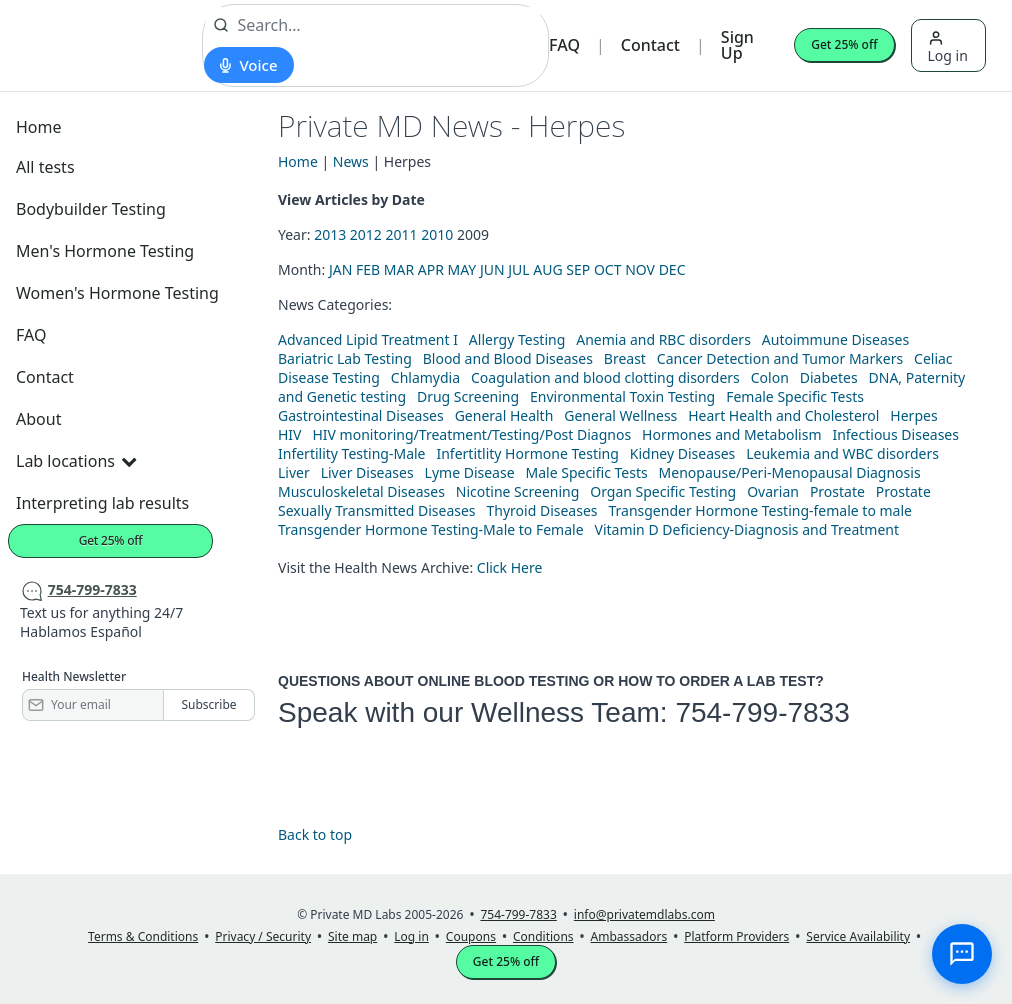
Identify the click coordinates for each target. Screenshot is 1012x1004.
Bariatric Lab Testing (345, 358)
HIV (290, 434)
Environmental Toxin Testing (622, 396)
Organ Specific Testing (663, 491)
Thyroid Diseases (542, 510)
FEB (368, 269)
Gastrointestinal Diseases (361, 415)
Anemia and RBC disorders (663, 339)
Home (39, 127)
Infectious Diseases (895, 434)
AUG (547, 269)
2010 (437, 234)
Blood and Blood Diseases (508, 358)
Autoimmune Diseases (835, 339)
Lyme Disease (470, 472)
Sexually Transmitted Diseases (377, 510)
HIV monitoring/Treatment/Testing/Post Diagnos (471, 434)
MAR (399, 269)
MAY (462, 269)
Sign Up (737, 45)
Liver (294, 472)
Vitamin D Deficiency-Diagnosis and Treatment (749, 529)
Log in (948, 47)
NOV (640, 269)
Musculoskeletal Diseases (361, 491)
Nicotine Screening (518, 491)
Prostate (837, 491)
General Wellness (620, 415)
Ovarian (773, 491)
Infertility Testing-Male (352, 453)
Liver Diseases (367, 472)
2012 (366, 234)
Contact (650, 45)
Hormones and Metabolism (731, 434)
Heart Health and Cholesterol (783, 415)
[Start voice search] (248, 65)
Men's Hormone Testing (105, 251)
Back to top (315, 834)
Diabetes (829, 377)
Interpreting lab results (102, 503)
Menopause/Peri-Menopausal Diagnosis (790, 472)
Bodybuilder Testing (91, 209)
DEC (672, 269)
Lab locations (76, 461)
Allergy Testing (517, 339)
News (351, 161)
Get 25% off (844, 44)
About (38, 419)
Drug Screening (468, 396)
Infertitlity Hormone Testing (527, 453)
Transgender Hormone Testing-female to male (760, 510)
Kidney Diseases (683, 453)
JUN (492, 269)
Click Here (510, 567)
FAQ (564, 45)
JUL (518, 269)
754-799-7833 (762, 712)
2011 (402, 234)
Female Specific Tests (795, 396)
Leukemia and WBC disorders (842, 453)
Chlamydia (425, 377)
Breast (625, 358)
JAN (340, 269)
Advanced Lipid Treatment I (368, 339)
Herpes (913, 415)
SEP (578, 269)
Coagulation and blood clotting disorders (605, 377)
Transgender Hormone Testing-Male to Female (431, 529)
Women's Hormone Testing (117, 293)
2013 (330, 234)
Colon (770, 377)
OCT (608, 269)
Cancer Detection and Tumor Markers (780, 358)
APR (431, 269)
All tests (45, 167)
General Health (504, 415)
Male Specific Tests (587, 472)
